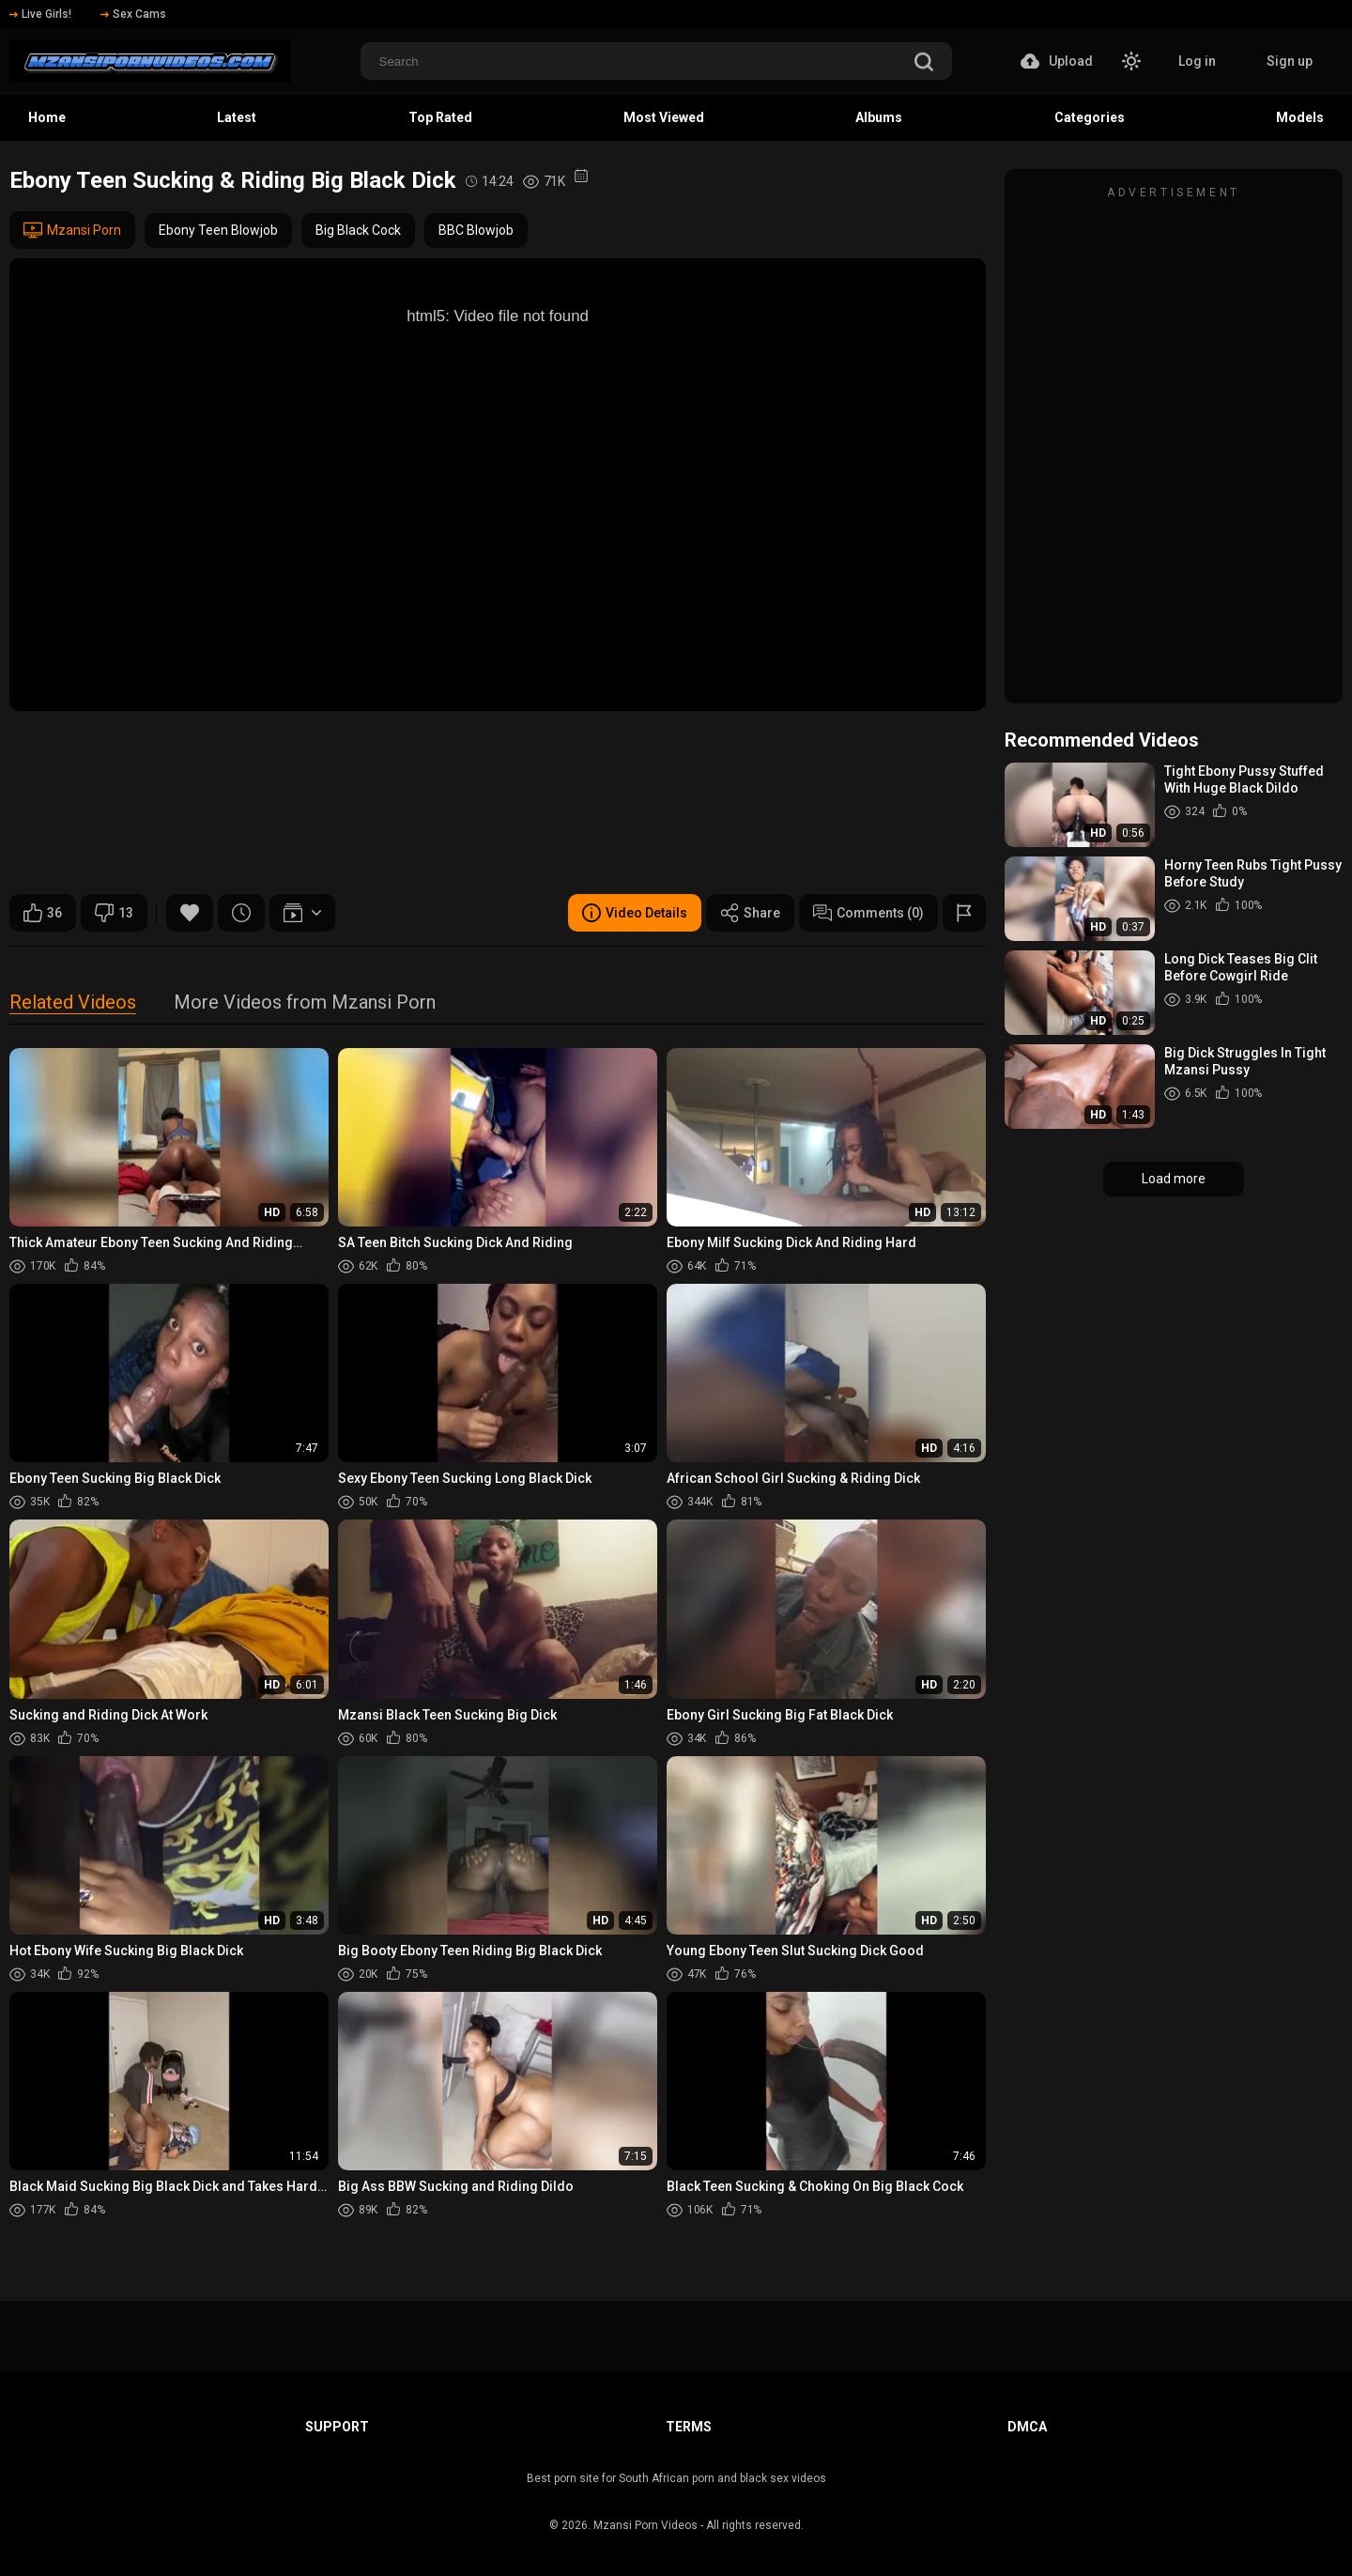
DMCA (1027, 2426)
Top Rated (440, 117)
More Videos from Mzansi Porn (305, 1003)
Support (337, 2426)
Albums (878, 117)
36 (42, 912)
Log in (1197, 61)
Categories (1089, 117)
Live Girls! (40, 14)
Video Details (634, 912)
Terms (689, 2426)
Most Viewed (663, 117)
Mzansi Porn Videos (645, 2525)
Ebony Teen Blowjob (218, 230)
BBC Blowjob (476, 230)
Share (750, 912)
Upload (1057, 61)
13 (114, 912)
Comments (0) (868, 912)
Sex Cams (133, 14)
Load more (1174, 1178)
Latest (236, 117)
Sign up (1290, 61)
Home (47, 117)
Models (1300, 117)
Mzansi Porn (72, 230)
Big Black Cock (358, 230)
